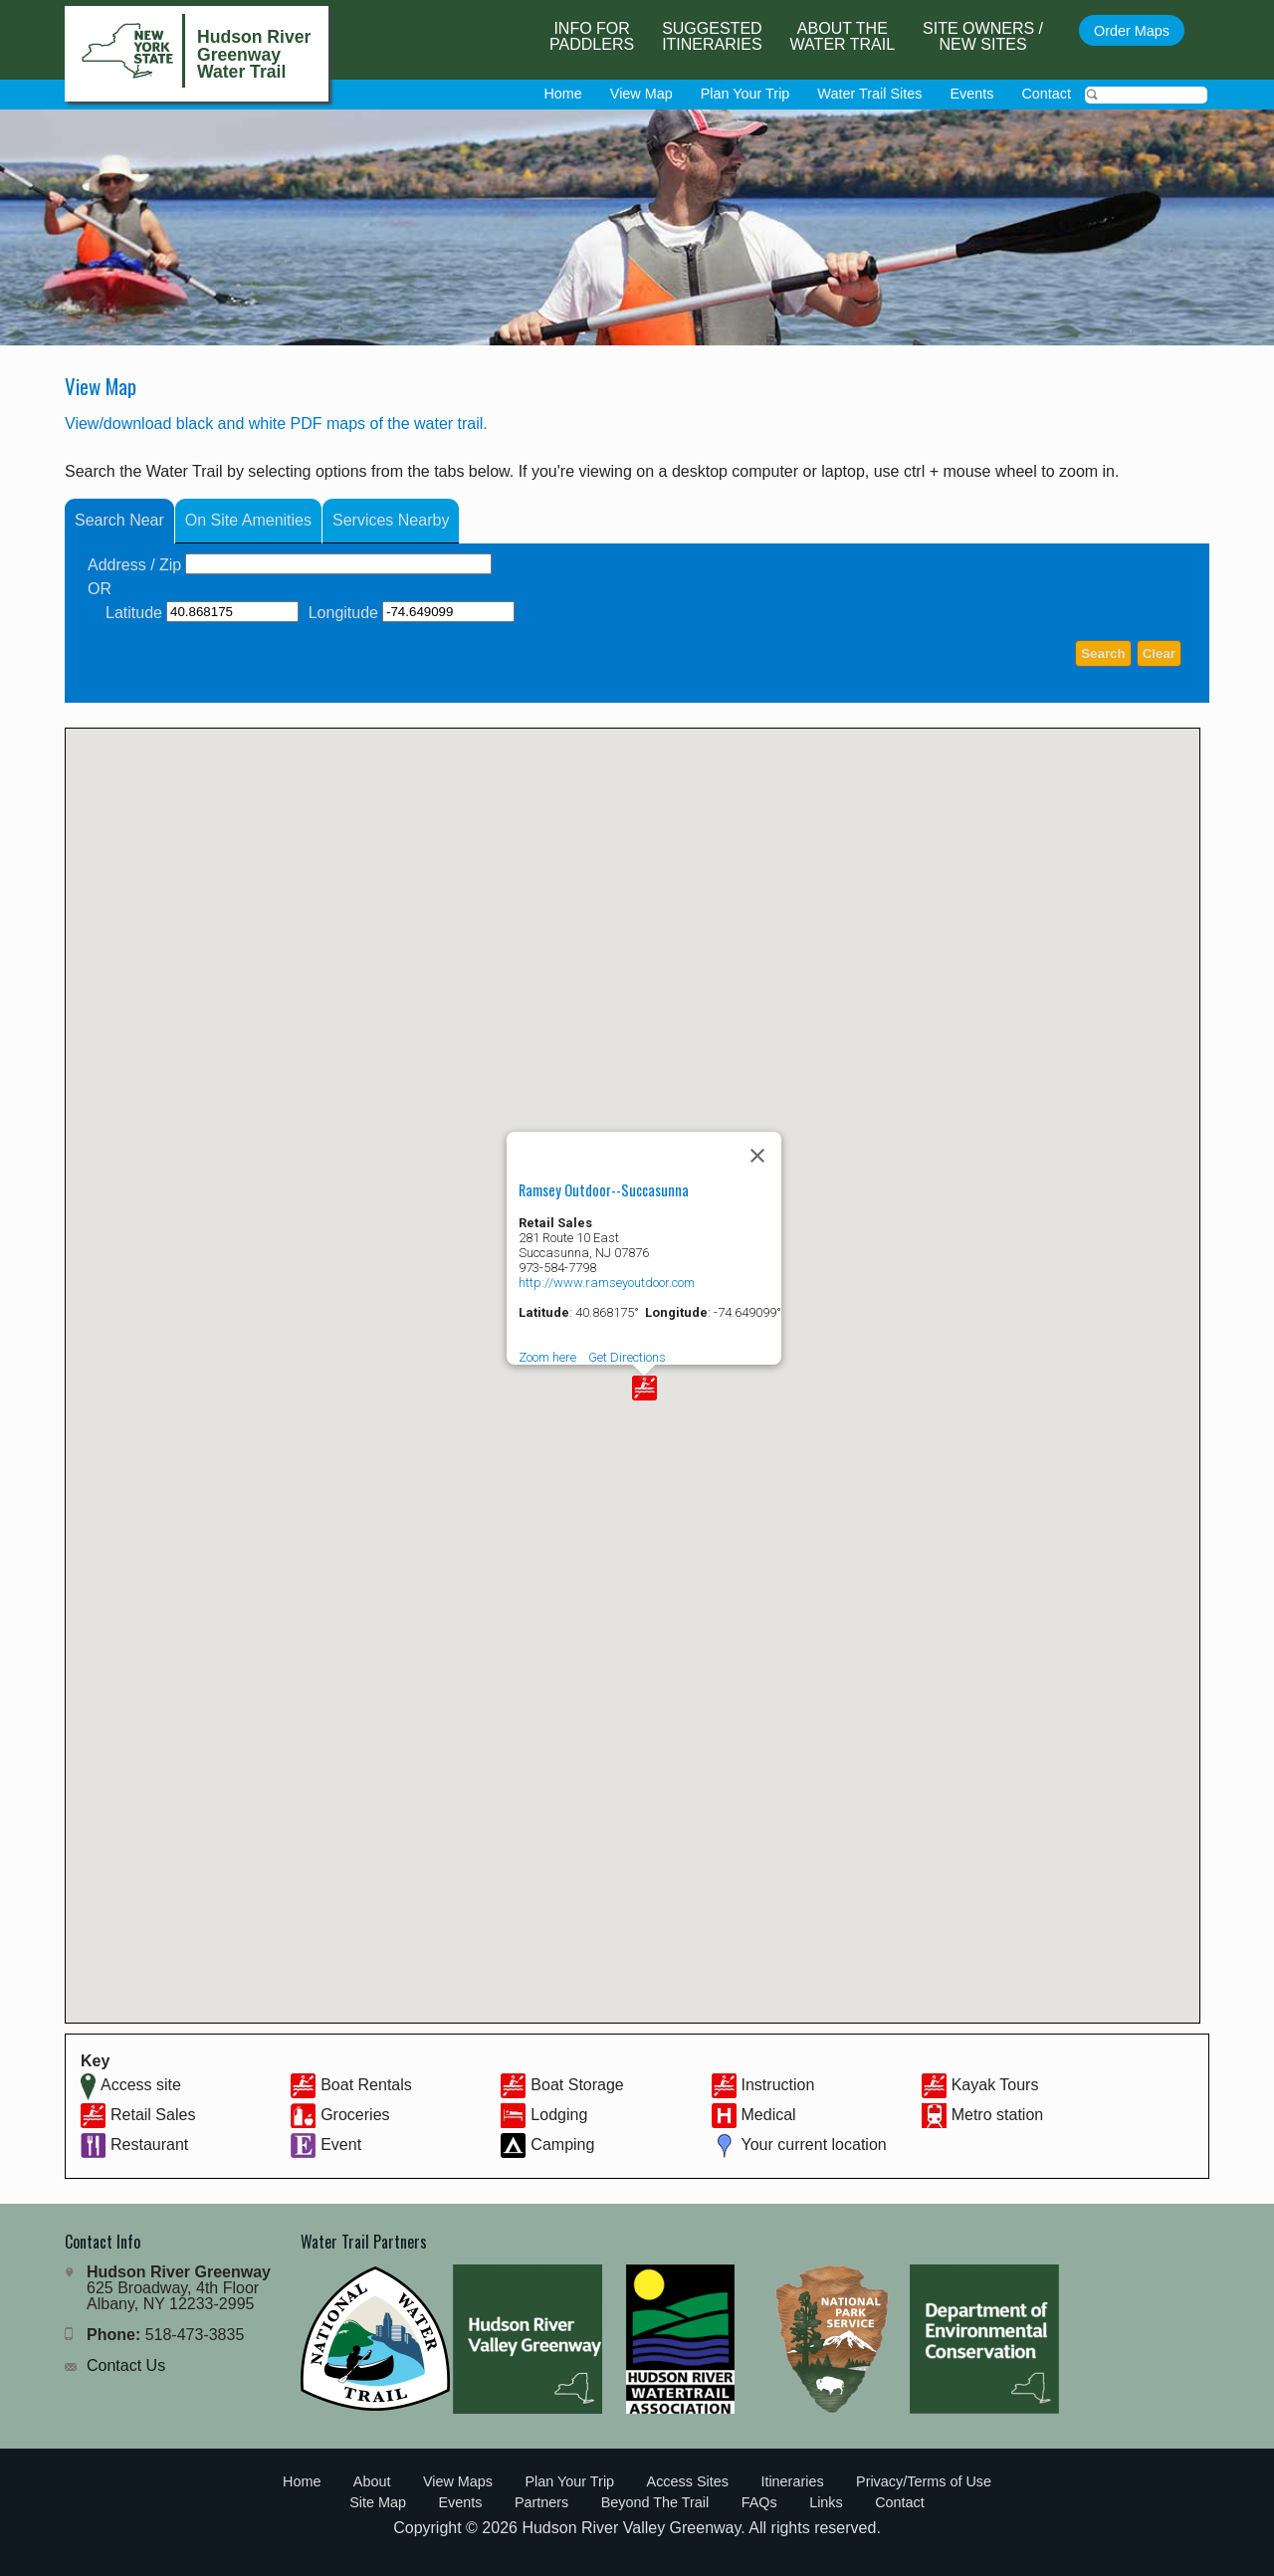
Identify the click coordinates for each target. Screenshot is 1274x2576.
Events (971, 94)
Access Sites (688, 2481)
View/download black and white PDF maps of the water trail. (276, 423)
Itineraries (791, 2481)
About (372, 2481)
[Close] (757, 1156)
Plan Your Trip (745, 94)
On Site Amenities (248, 520)
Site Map (377, 2502)
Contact (1046, 94)
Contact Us (126, 2365)
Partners (541, 2502)
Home (562, 94)
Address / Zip (134, 564)
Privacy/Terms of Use (923, 2481)
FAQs (759, 2502)
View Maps (458, 2481)
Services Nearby (390, 520)
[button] (644, 1388)
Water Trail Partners (364, 2242)
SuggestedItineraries (711, 36)
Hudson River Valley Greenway (631, 2527)
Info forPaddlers (591, 36)
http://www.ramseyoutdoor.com (607, 1282)
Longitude (343, 612)
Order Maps (1131, 31)
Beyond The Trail (655, 2502)
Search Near (119, 520)
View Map (641, 94)
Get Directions (627, 1357)
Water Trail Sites (869, 94)
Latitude (134, 612)
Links (826, 2502)
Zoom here (547, 1357)
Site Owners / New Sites (983, 36)
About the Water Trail (843, 36)
